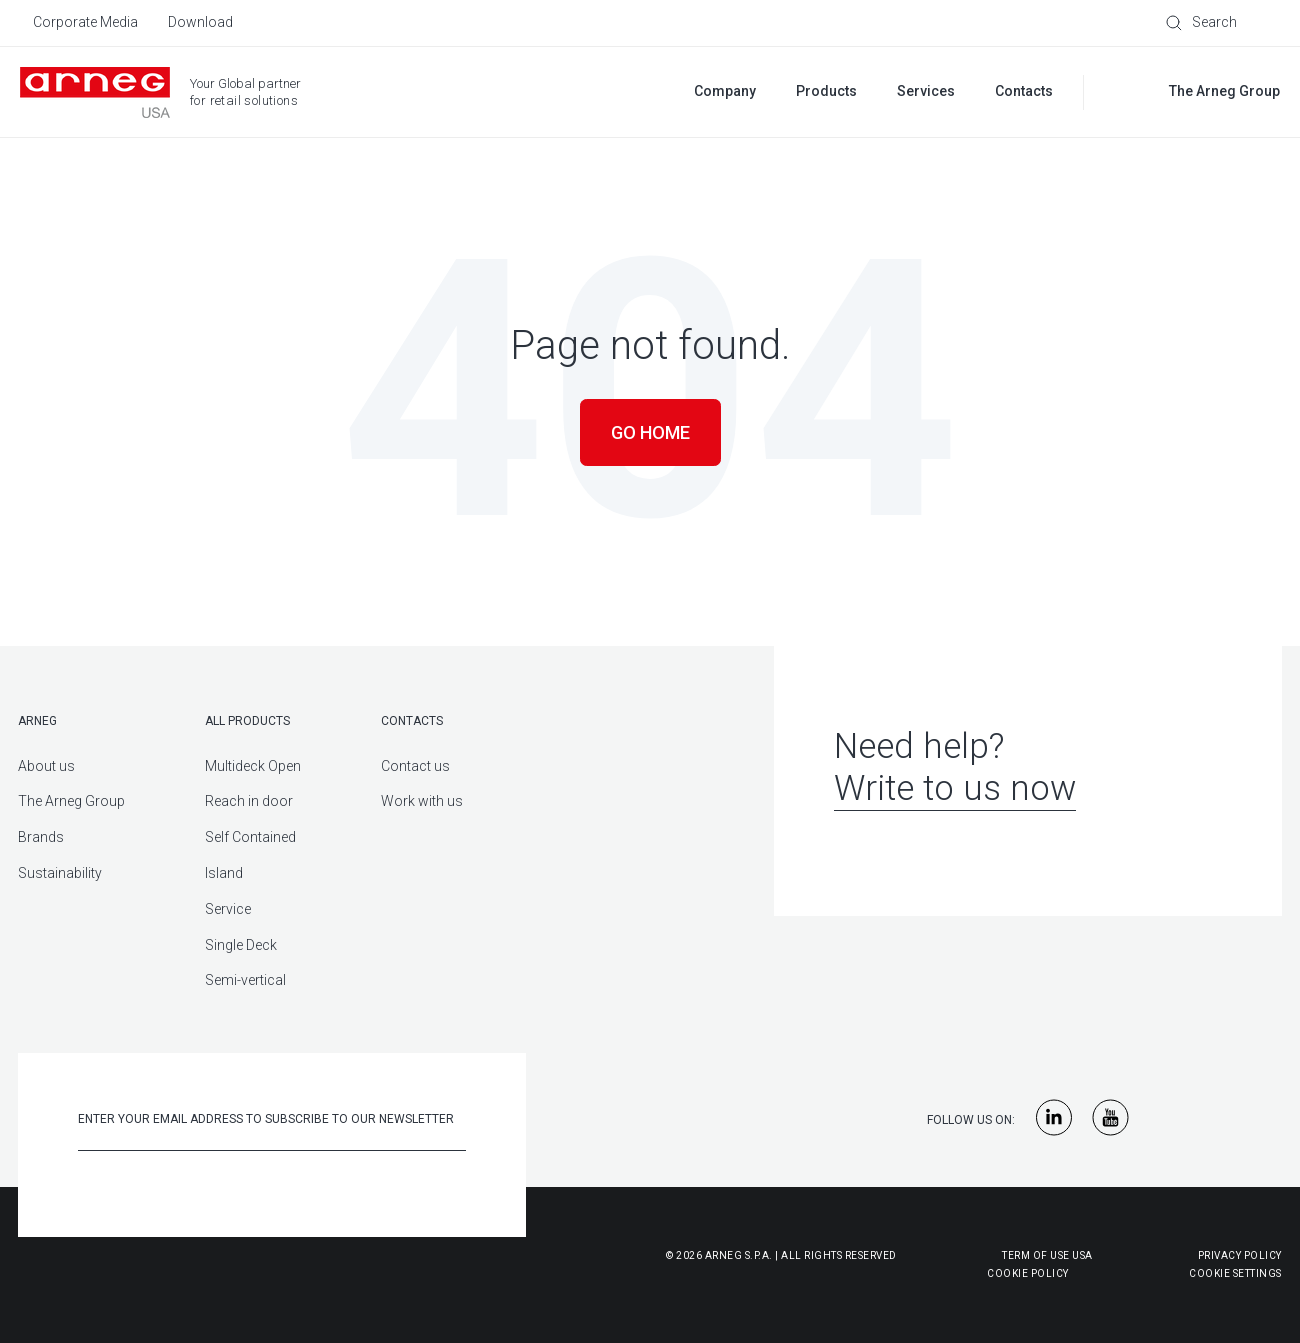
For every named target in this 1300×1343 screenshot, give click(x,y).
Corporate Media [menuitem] (85, 22)
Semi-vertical (245, 980)
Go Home (650, 432)
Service (228, 909)
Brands (41, 837)
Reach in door (249, 801)
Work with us (422, 801)
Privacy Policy (1240, 1255)
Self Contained (250, 837)
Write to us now (955, 788)
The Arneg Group (71, 801)
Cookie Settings (1235, 1273)
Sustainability (60, 873)
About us (46, 766)
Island (224, 873)
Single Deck (241, 945)
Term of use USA (1047, 1255)
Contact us (415, 766)
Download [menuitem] (200, 22)
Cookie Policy (929, 1273)
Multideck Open (253, 766)
